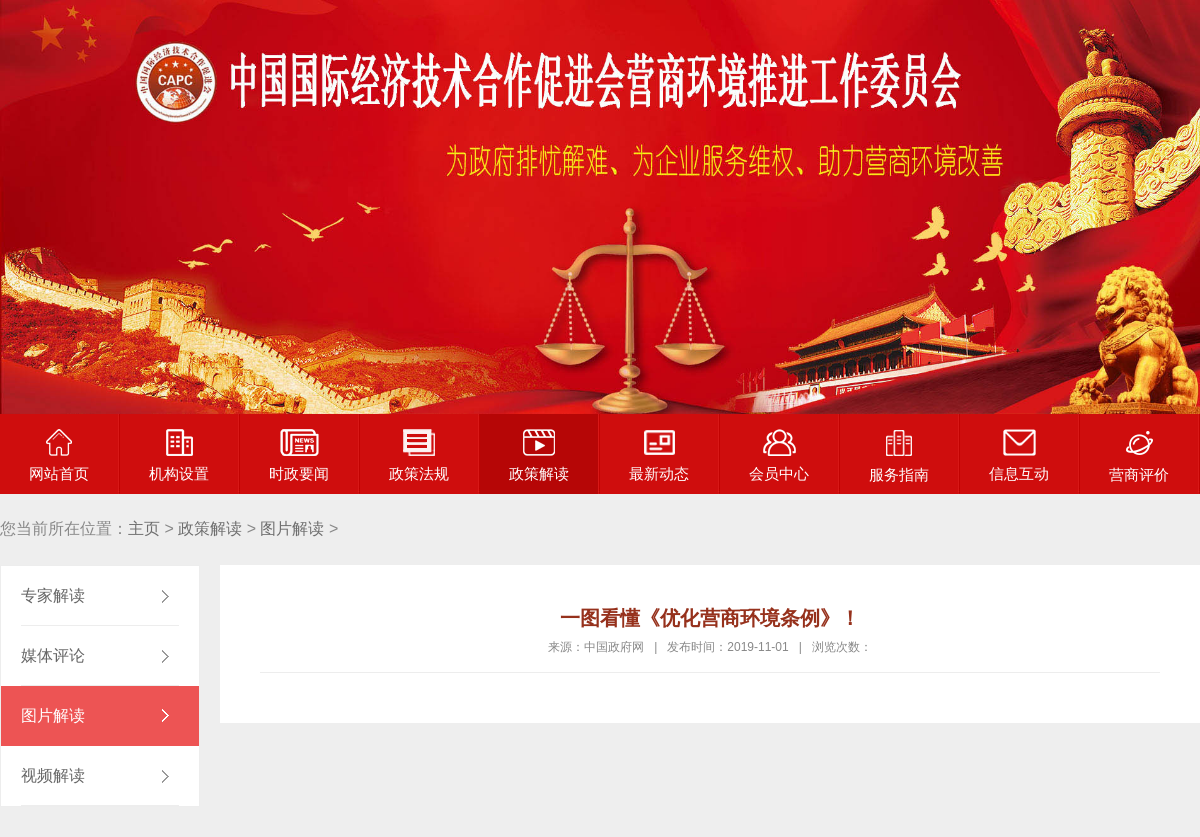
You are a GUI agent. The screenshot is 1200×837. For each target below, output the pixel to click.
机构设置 (179, 455)
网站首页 (59, 455)
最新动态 (659, 455)
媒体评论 (53, 655)
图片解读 (292, 528)
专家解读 (53, 595)
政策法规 (419, 455)
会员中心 (779, 455)
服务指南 (899, 456)
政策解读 (539, 455)
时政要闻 (299, 455)
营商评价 (1139, 456)
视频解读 (53, 775)
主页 (144, 528)
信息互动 (1019, 455)
